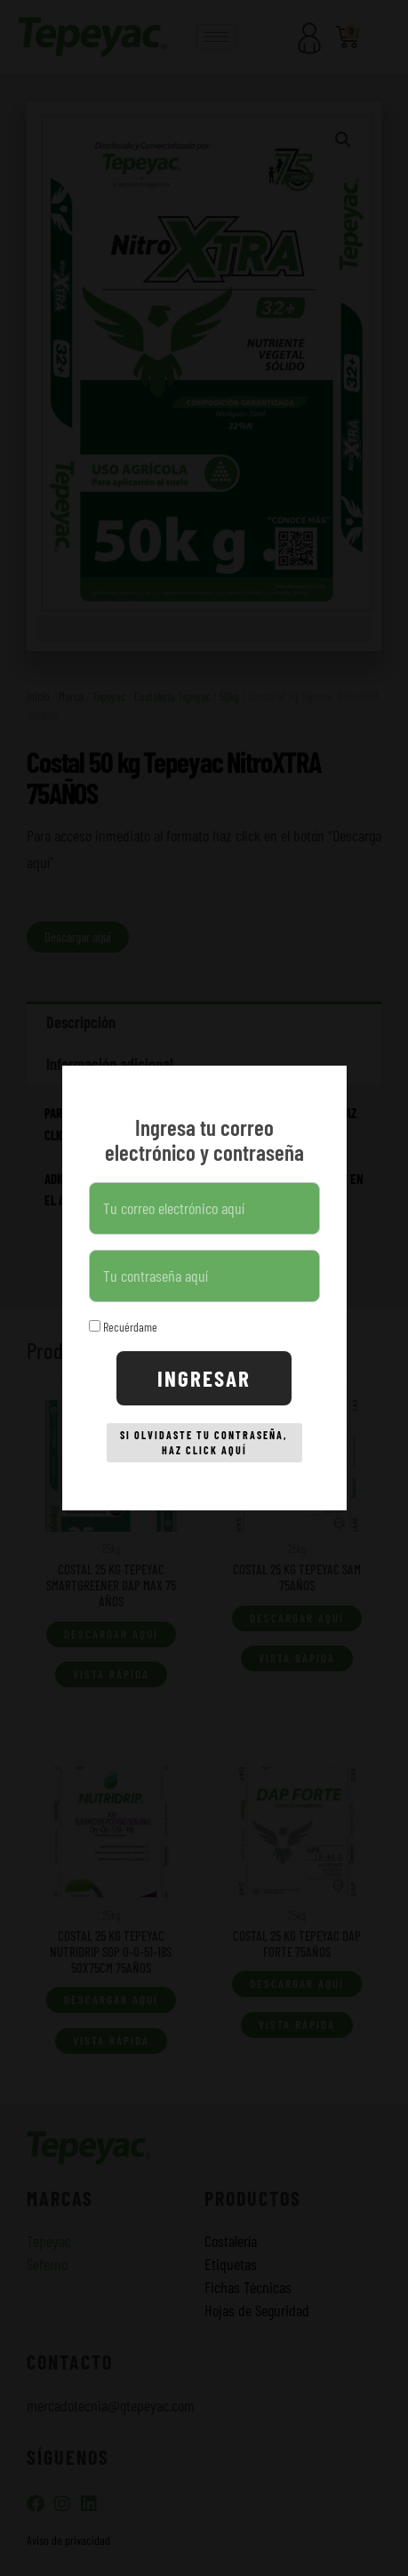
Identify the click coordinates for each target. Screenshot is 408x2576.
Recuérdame (123, 1326)
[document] (204, 1288)
